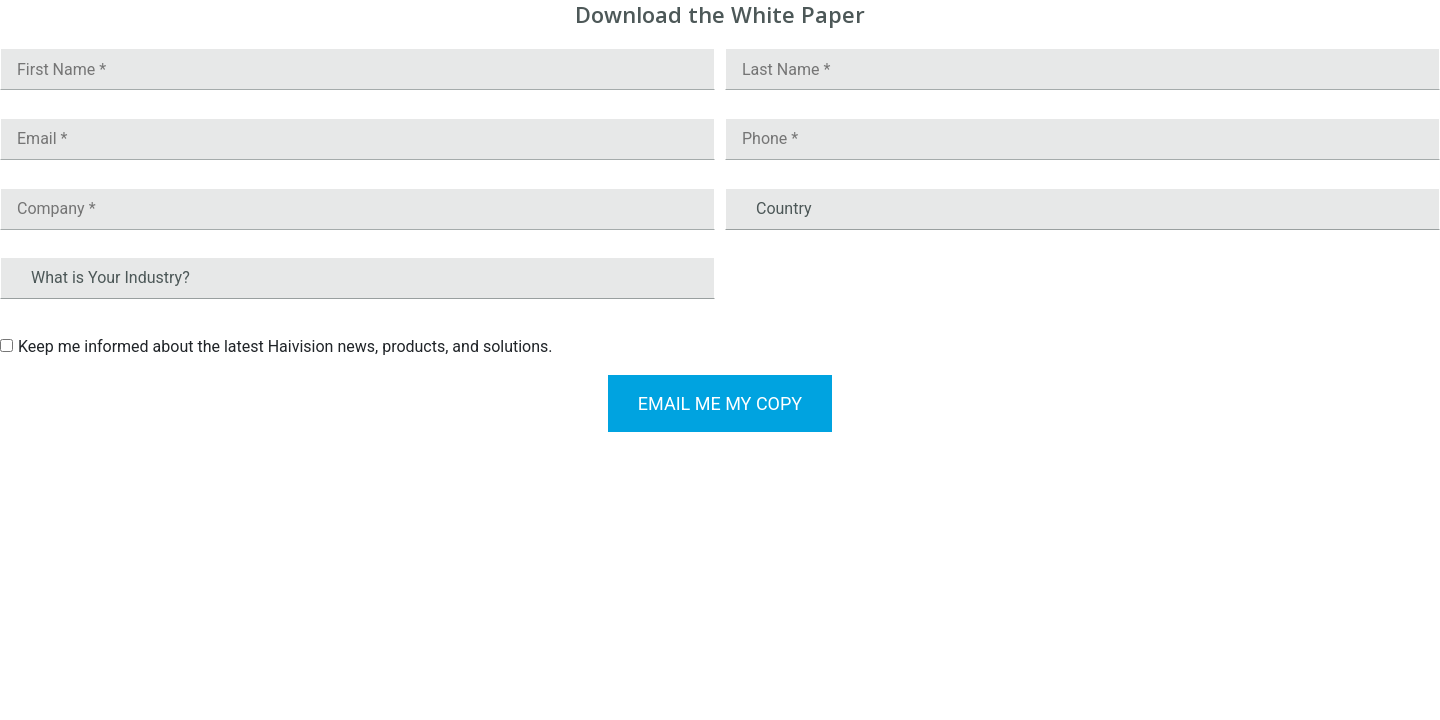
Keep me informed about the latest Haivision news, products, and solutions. (285, 346)
